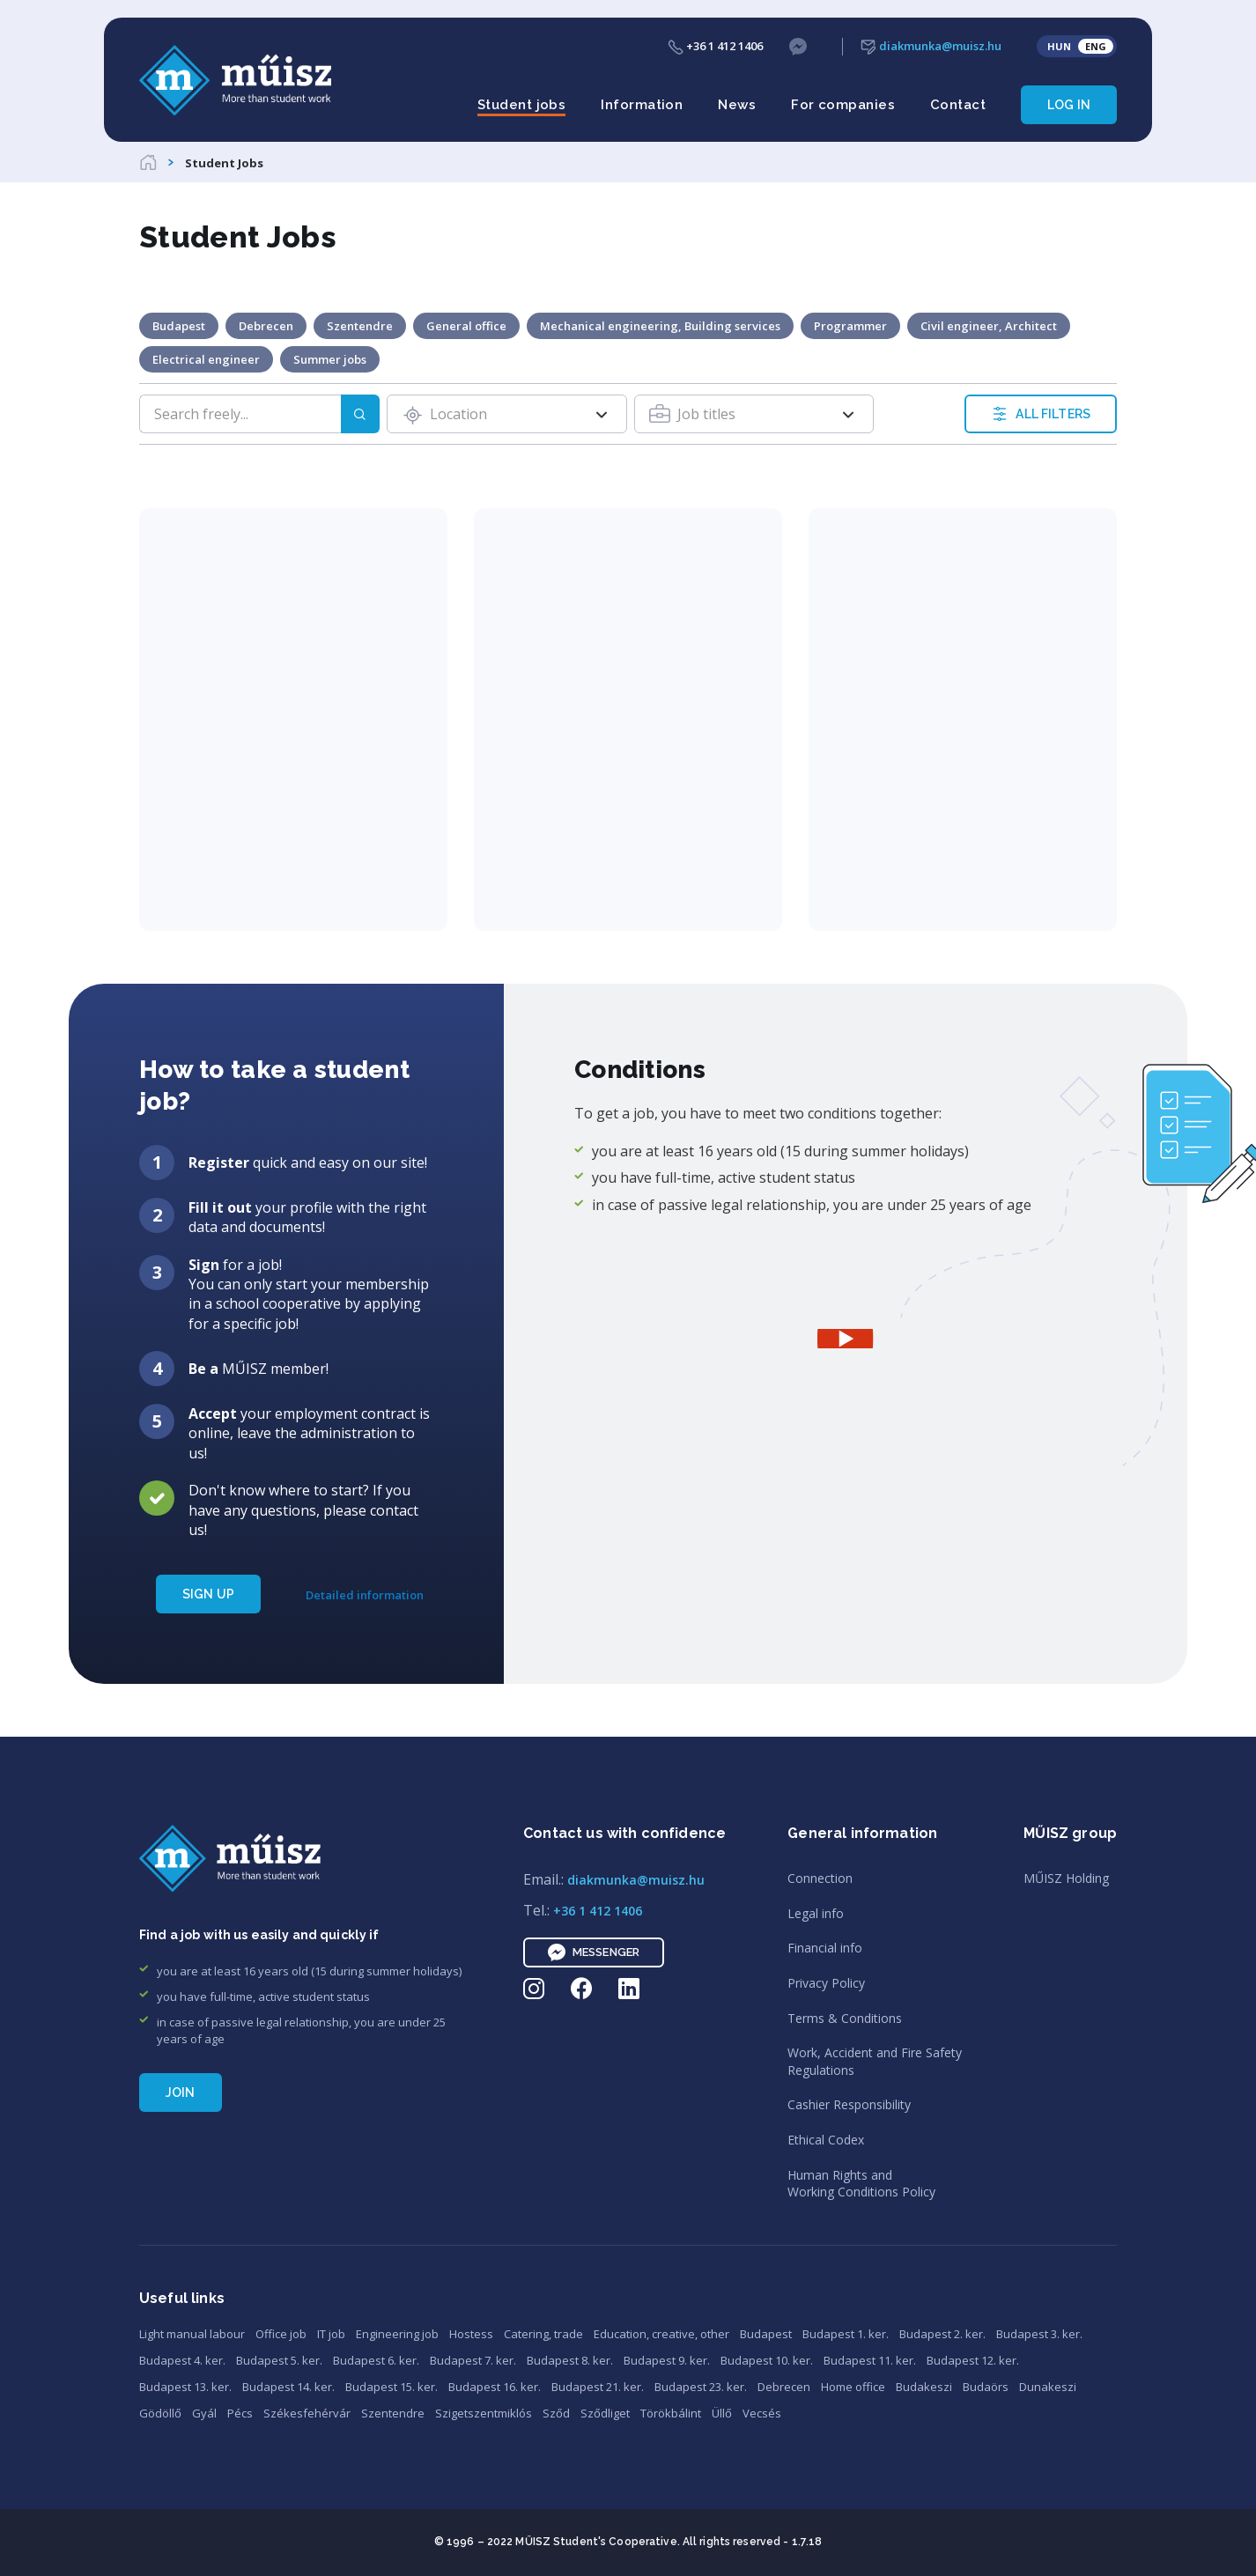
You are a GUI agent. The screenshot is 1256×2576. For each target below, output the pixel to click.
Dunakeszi (1047, 2387)
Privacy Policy (826, 1982)
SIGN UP (208, 1594)
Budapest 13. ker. (185, 2387)
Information (642, 105)
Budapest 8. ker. (570, 2360)
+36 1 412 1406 (715, 46)
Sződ (556, 2413)
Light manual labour (192, 2334)
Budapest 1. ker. (845, 2334)
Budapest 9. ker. (667, 2360)
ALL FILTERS (1040, 414)
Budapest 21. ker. (597, 2387)
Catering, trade (543, 2334)
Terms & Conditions (844, 2018)
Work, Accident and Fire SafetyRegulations (874, 2061)
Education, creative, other (661, 2334)
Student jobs (521, 105)
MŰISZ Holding (1066, 1878)
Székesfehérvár (307, 2413)
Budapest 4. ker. (182, 2360)
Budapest (766, 2334)
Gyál (204, 2413)
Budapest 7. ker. (473, 2360)
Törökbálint (670, 2413)
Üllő (722, 2413)
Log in (1068, 105)
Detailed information (365, 1595)
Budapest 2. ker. (942, 2334)
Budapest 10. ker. (766, 2360)
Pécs (240, 2413)
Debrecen (783, 2387)
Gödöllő (160, 2413)
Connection (820, 1878)
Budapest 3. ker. (1039, 2334)
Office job (281, 2334)
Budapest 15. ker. (391, 2387)
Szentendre (393, 2413)
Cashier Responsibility (849, 2104)
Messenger (593, 1952)
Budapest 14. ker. (288, 2387)
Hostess (471, 2334)
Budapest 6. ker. (376, 2360)
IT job (331, 2334)
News (737, 105)
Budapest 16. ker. (494, 2387)
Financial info (824, 1947)
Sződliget (605, 2413)
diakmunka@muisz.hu (931, 46)
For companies (843, 105)
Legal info (815, 1913)
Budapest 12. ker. (973, 2360)
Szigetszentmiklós (483, 2413)
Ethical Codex (825, 2139)
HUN (1059, 46)
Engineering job (397, 2334)
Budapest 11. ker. (870, 2360)
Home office (853, 2387)
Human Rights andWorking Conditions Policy (861, 2183)
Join (181, 2092)
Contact (958, 105)
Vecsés (762, 2413)
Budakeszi (924, 2387)
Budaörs (985, 2387)
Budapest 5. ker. (279, 2360)
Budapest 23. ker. (700, 2387)
